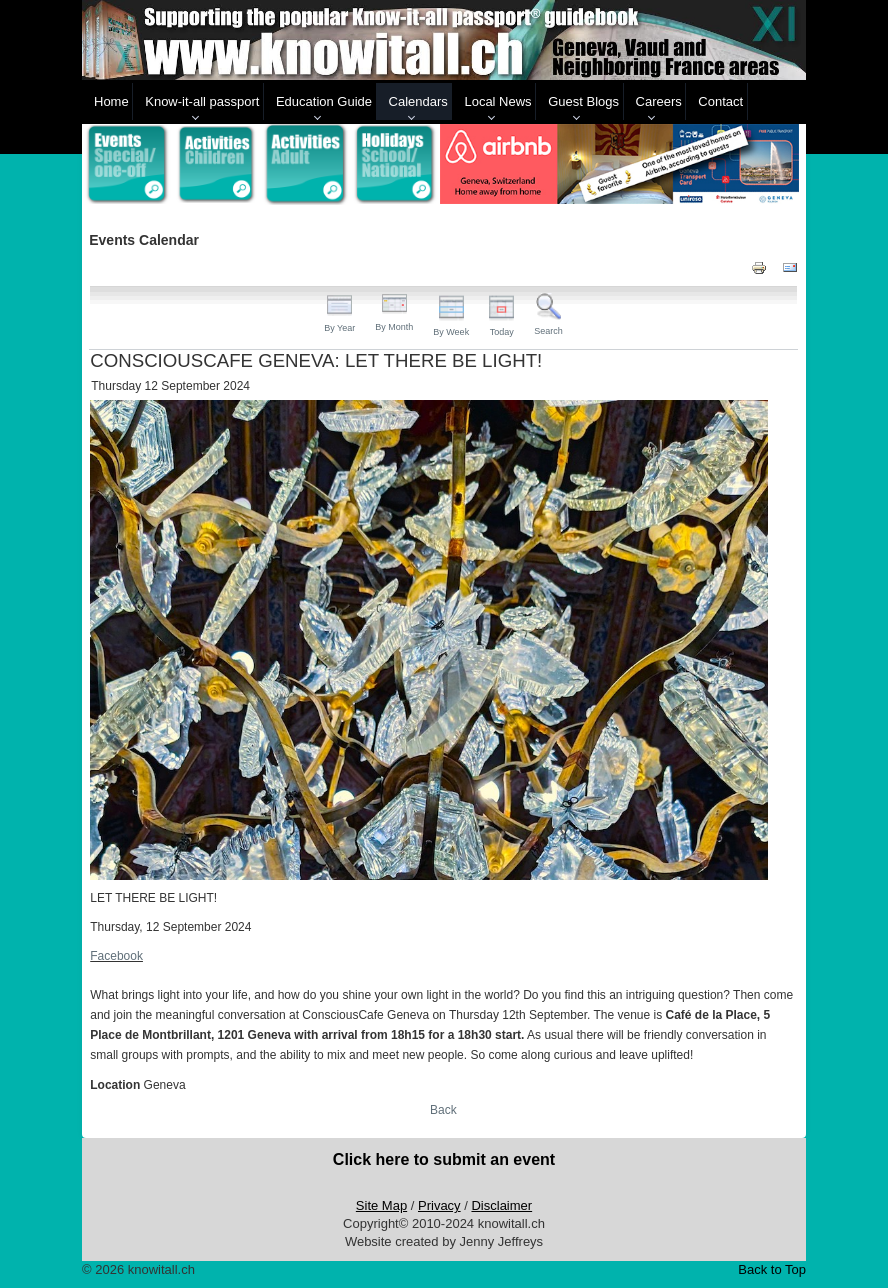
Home (111, 101)
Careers (659, 101)
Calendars (418, 101)
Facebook (116, 956)
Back (443, 1110)
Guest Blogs (583, 101)
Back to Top (772, 1269)
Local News (497, 101)
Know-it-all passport (202, 101)
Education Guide (324, 101)
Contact (720, 101)
